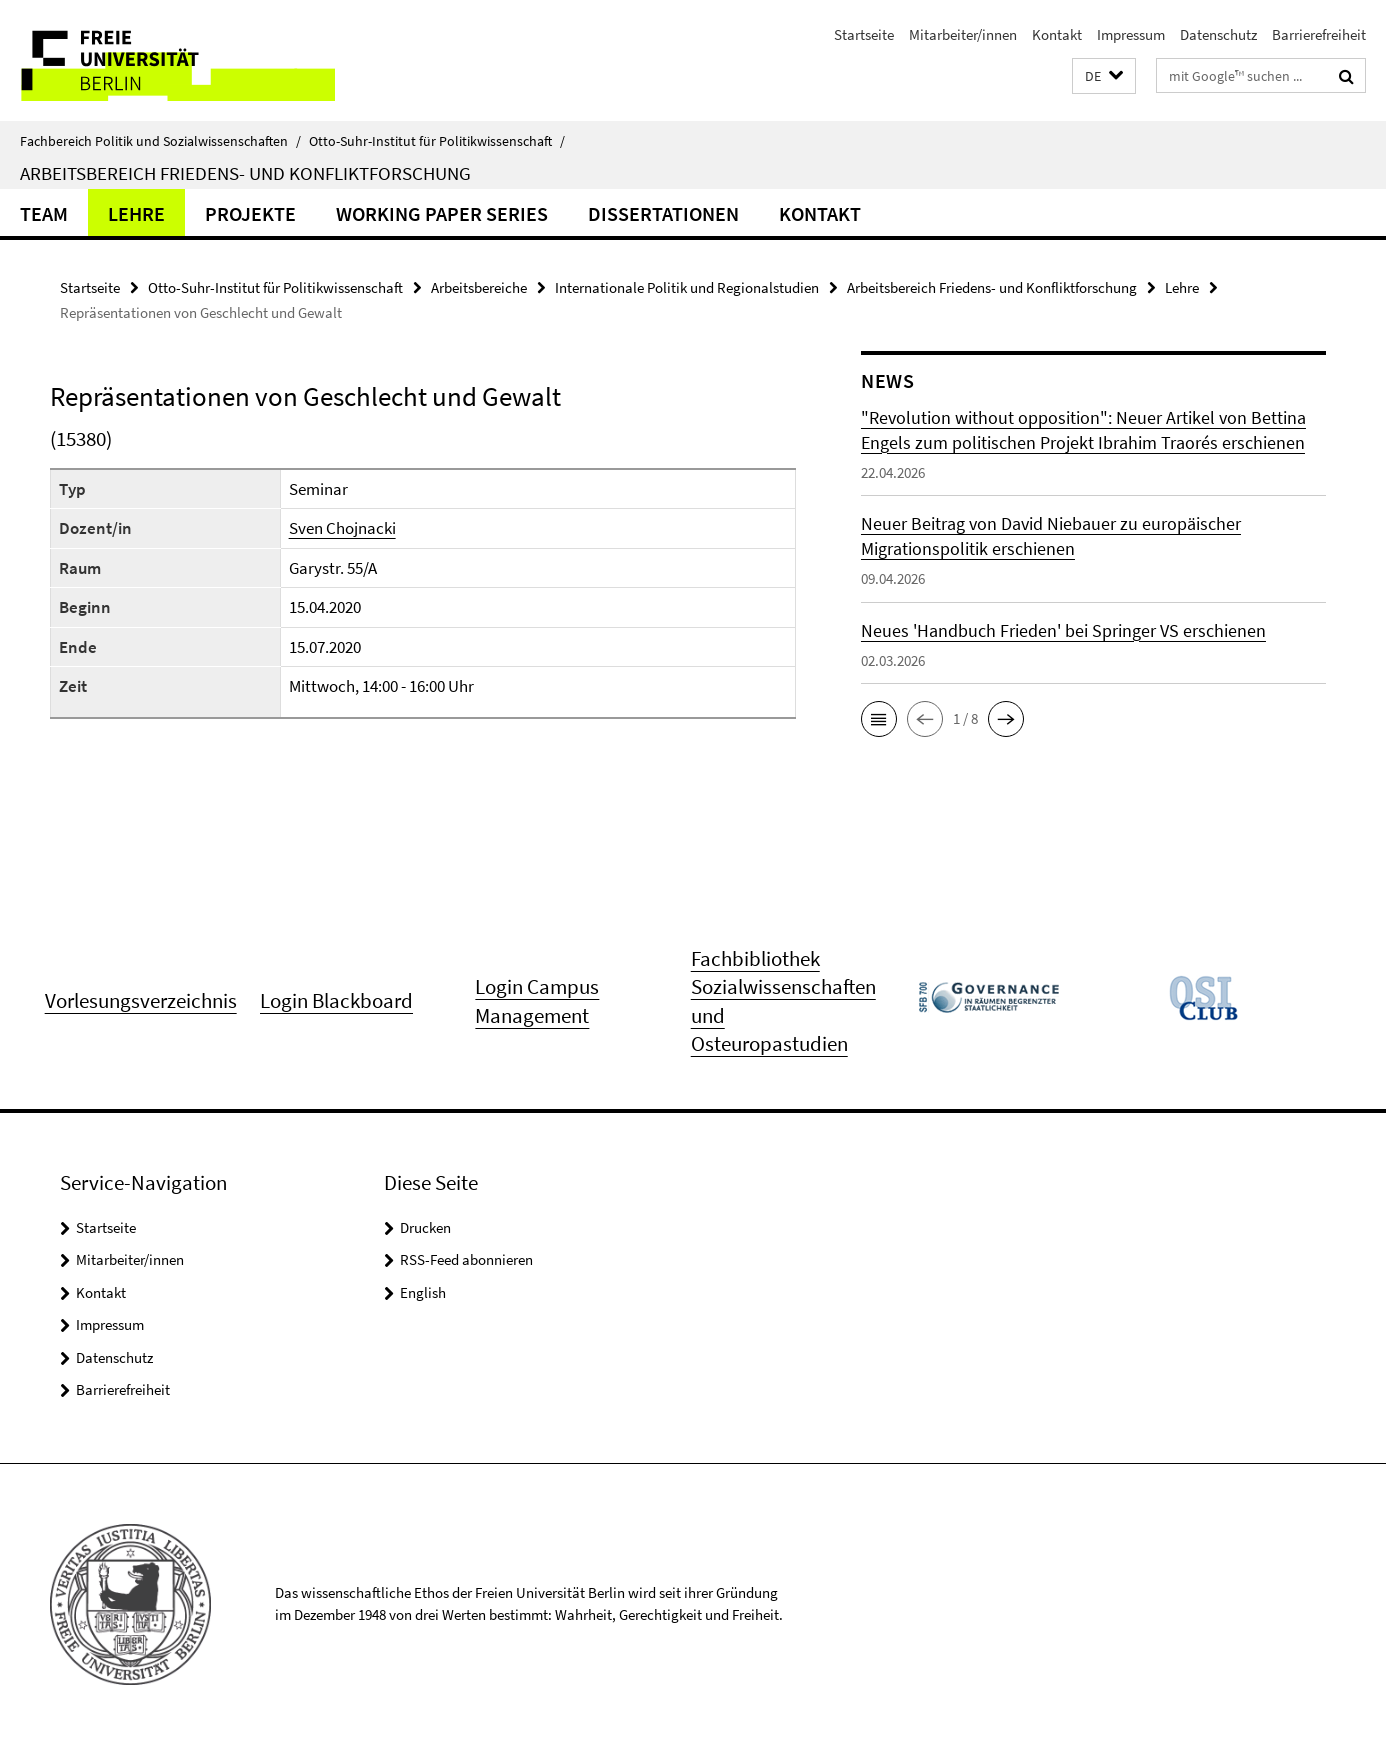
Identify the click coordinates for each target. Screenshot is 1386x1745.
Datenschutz (1218, 34)
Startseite (864, 34)
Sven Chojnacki (342, 528)
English (423, 1292)
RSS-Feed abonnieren (466, 1259)
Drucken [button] (425, 1227)
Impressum (1131, 34)
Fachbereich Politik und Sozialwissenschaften (160, 141)
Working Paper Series (442, 213)
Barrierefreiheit (1319, 34)
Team (44, 213)
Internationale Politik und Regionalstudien (687, 287)
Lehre (136, 213)
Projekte (250, 213)
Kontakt (1057, 34)
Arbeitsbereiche (479, 287)
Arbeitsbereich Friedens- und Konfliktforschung (245, 173)
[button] (1104, 76)
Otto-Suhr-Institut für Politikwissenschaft (437, 141)
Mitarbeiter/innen (963, 34)
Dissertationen (663, 213)
